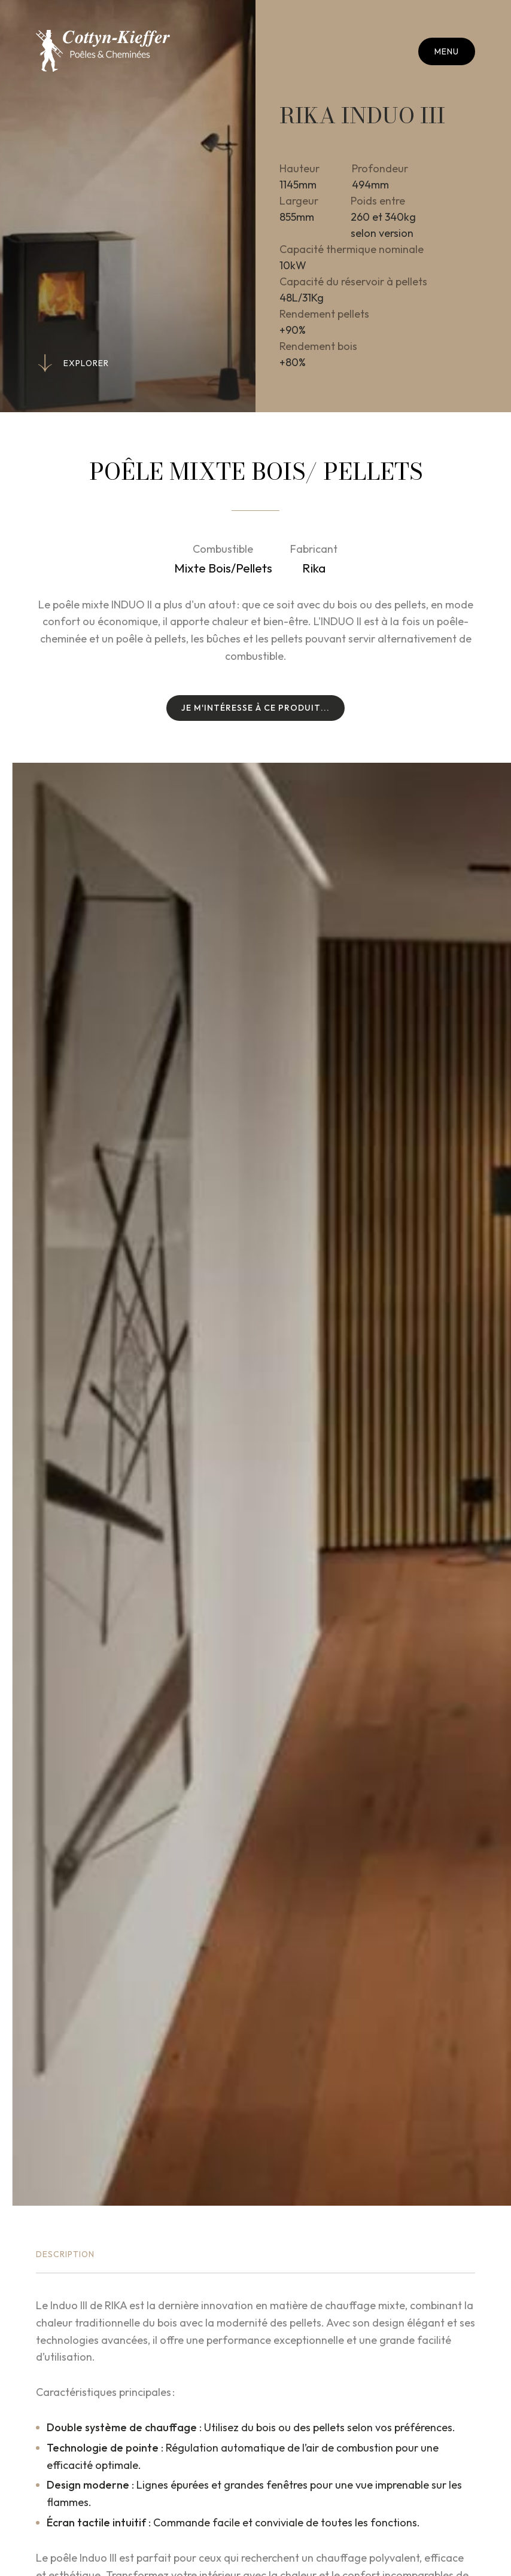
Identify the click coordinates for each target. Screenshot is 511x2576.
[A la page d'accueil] (103, 51)
